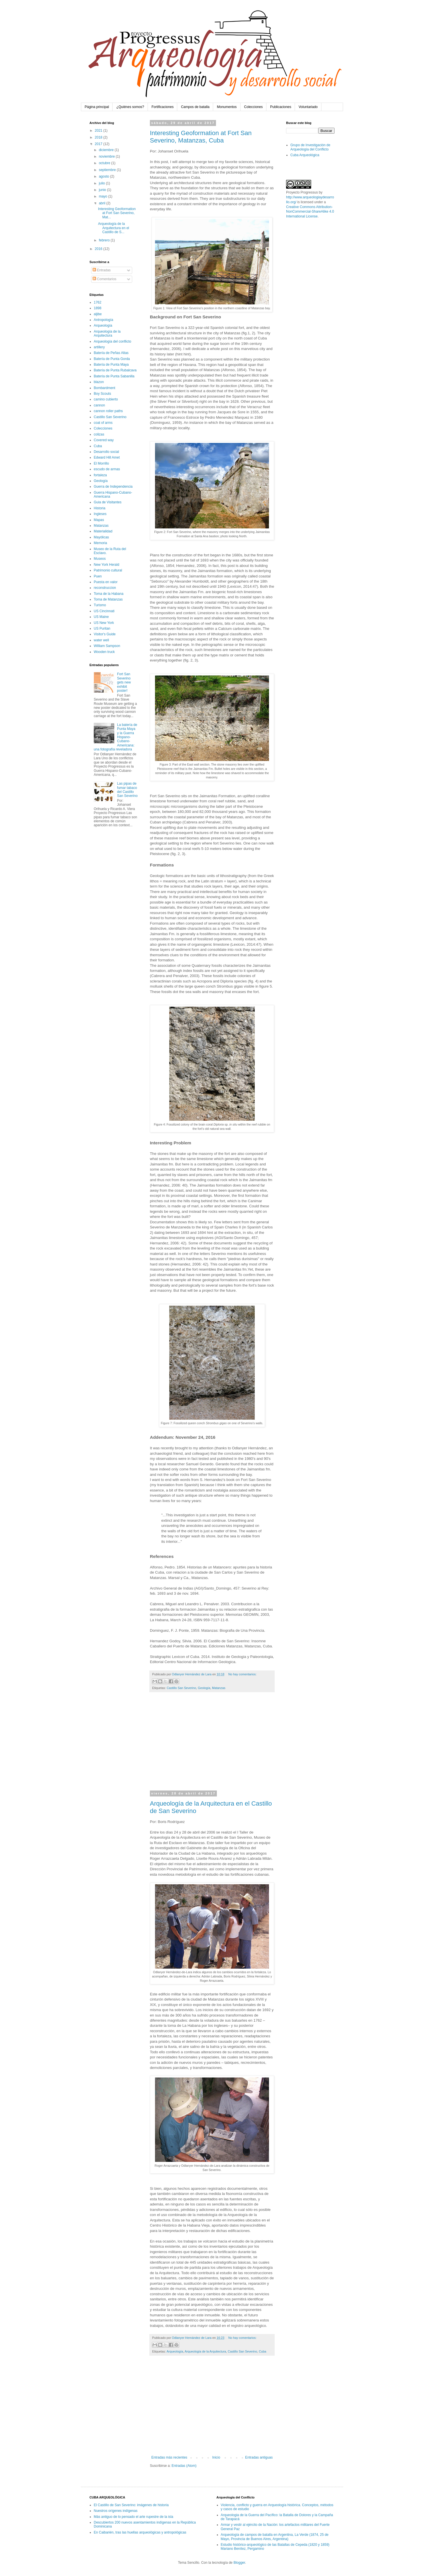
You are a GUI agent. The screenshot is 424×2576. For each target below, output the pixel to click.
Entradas (102, 270)
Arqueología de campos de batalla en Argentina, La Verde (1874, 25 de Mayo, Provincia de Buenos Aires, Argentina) (275, 2537)
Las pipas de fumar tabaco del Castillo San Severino (127, 790)
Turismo (100, 605)
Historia (99, 508)
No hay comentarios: (242, 1674)
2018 (99, 137)
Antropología (103, 320)
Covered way (104, 440)
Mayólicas (101, 537)
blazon (99, 382)
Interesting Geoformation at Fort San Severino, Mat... (117, 213)
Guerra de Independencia (113, 487)
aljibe (98, 314)
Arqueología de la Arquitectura (205, 2351)
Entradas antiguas (259, 2457)
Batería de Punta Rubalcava (115, 370)
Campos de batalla (195, 107)
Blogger (239, 2563)
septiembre (108, 170)
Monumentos (227, 107)
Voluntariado (308, 107)
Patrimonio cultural (108, 570)
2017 (99, 144)
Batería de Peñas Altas (111, 353)
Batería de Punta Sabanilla (114, 376)
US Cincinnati (104, 611)
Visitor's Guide (105, 634)
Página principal (97, 107)
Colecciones (253, 107)
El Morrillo (101, 463)
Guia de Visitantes (107, 502)
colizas (99, 434)
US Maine (101, 617)
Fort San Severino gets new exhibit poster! (124, 682)
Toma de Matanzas (108, 599)
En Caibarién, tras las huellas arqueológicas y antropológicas (140, 2532)
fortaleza (100, 475)
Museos (100, 559)
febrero (105, 240)
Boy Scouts (102, 394)
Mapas (99, 520)
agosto (104, 176)
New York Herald (106, 565)
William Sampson (107, 646)
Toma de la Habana (108, 594)
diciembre (107, 150)
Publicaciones (280, 107)
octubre (105, 163)
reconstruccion (105, 588)
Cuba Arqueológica (304, 155)
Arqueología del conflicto (112, 341)
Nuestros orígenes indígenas (115, 2511)
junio (103, 190)
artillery (99, 347)
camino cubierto (106, 399)
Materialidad (103, 531)
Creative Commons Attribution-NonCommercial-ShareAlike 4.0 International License (310, 212)
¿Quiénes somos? (130, 107)
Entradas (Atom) (184, 2466)
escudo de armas (107, 469)
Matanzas (218, 1688)
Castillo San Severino (181, 1688)
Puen (98, 576)
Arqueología (174, 2351)
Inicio (216, 2457)
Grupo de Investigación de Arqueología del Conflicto (310, 147)
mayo (103, 196)
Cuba (262, 2351)
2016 (99, 249)
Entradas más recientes (169, 2457)
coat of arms (103, 423)
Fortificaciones (163, 107)
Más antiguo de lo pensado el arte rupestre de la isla (133, 2517)
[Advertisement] (212, 1745)
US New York (104, 623)
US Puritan (102, 628)
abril (102, 203)
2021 (99, 131)
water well (101, 640)
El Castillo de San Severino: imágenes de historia (131, 2505)
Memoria (100, 543)
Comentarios (104, 279)
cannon (99, 405)
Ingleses (100, 514)
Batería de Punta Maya (111, 365)
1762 (97, 302)
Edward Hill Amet (107, 457)
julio (102, 183)
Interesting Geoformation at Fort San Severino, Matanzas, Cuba (201, 136)
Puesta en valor (105, 582)
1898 (97, 308)
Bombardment (104, 388)
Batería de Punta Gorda (112, 359)
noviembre (107, 156)
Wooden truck (104, 652)
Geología (204, 1688)
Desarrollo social (106, 452)
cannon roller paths (108, 411)
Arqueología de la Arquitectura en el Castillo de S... (113, 228)
